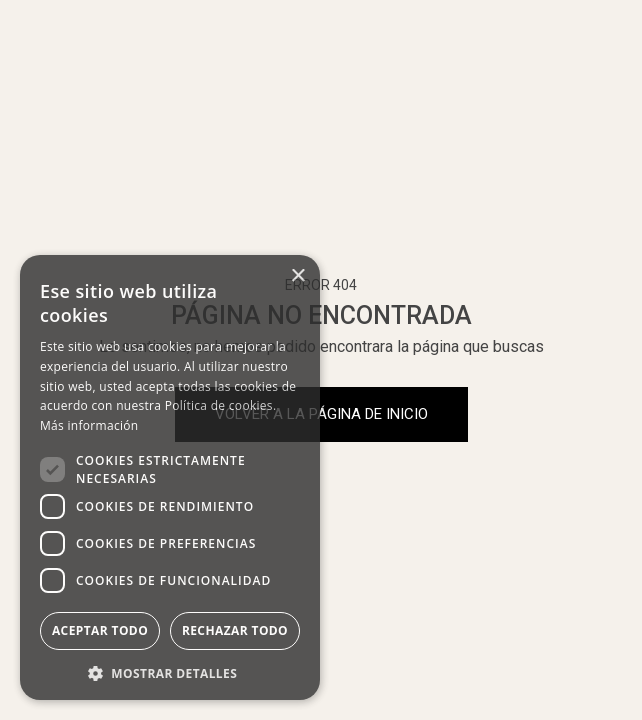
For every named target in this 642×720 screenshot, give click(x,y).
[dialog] (170, 477)
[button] (170, 671)
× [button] (297, 276)
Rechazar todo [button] (235, 630)
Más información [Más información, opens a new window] (89, 425)
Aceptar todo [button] (100, 630)
